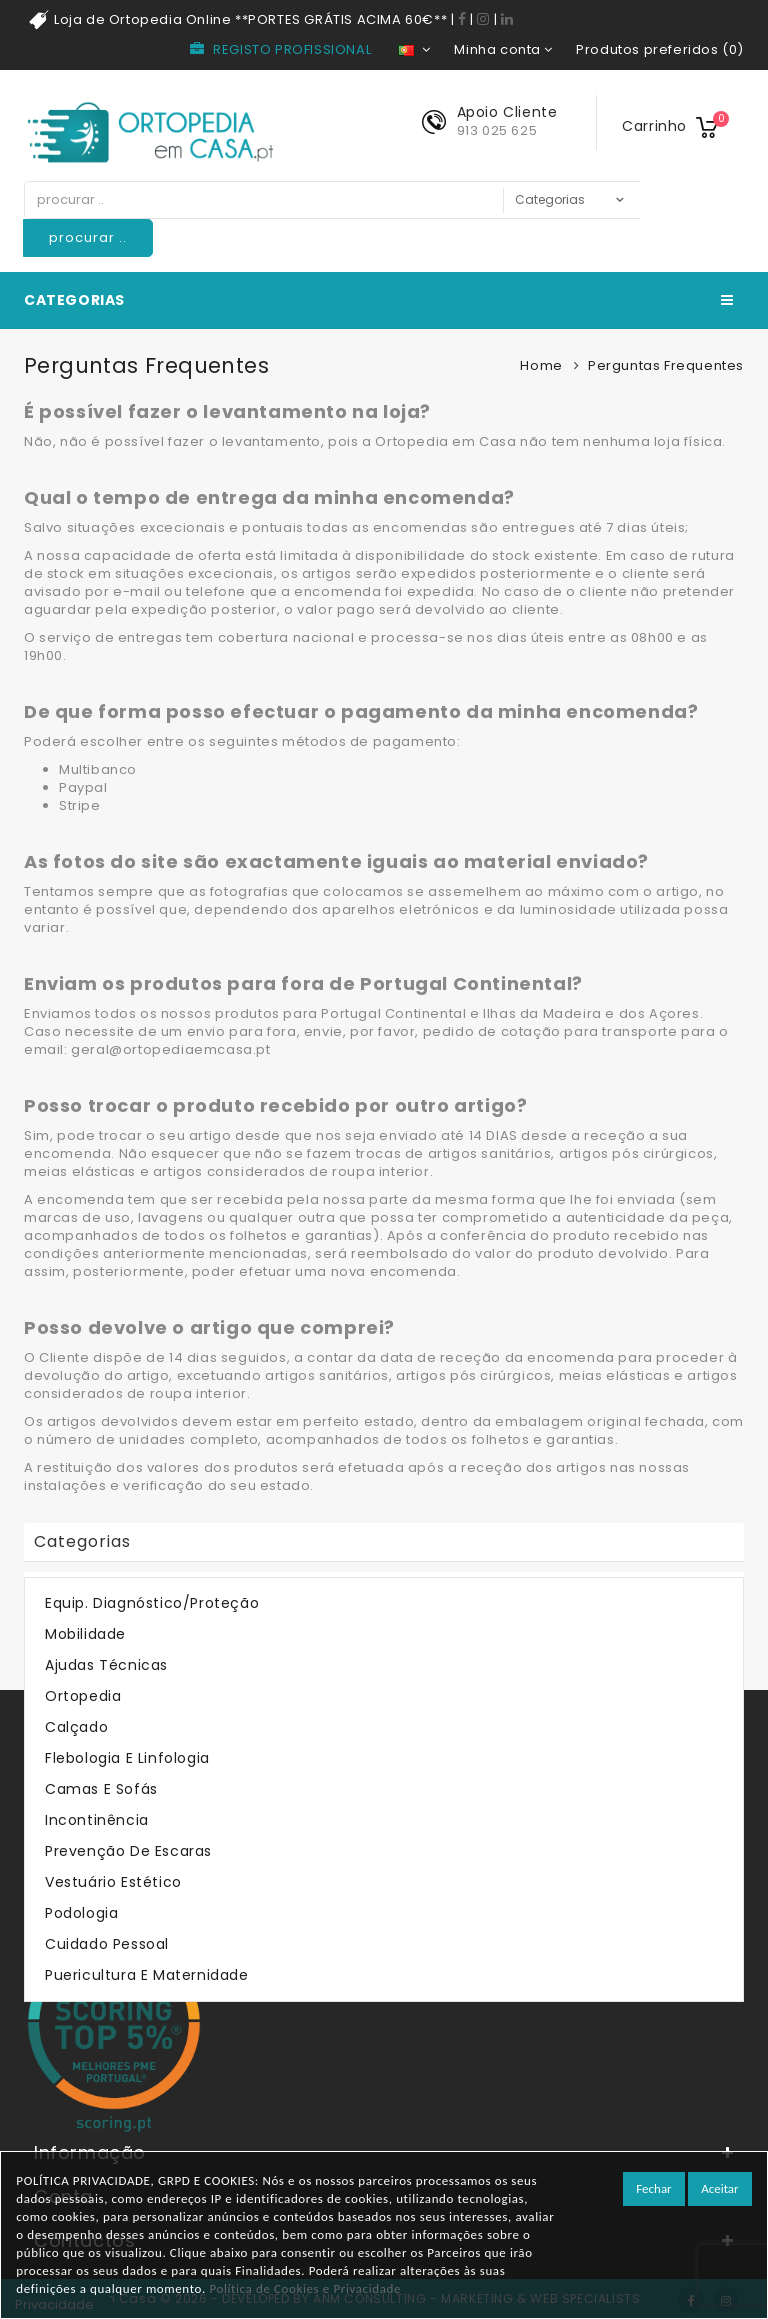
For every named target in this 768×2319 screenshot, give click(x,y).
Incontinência (97, 1820)
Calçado (76, 1727)
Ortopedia (83, 1696)
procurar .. (88, 237)
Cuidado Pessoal (107, 1944)
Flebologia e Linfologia (127, 1758)
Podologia (81, 1913)
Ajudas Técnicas (106, 1665)
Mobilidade (85, 1634)
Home (541, 365)
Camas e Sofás (101, 1789)
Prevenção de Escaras (128, 1851)
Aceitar (719, 2188)
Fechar (653, 2188)
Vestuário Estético (113, 1882)
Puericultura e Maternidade (147, 1975)
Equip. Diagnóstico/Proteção (152, 1603)
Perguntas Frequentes (666, 365)
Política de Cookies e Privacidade (305, 2288)
